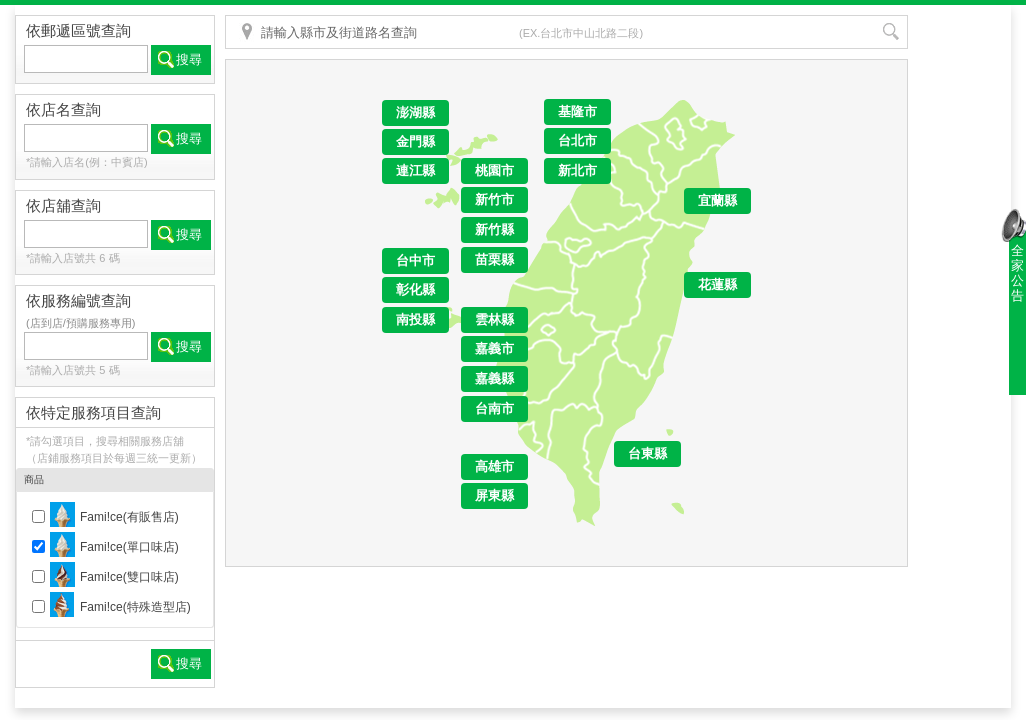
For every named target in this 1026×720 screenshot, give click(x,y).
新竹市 (494, 199)
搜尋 (189, 59)
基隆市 (577, 111)
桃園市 (494, 170)
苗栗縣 (494, 259)
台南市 (494, 408)
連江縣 (415, 170)
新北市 (577, 170)
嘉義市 (494, 348)
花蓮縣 (717, 284)
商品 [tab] (113, 481)
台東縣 (647, 453)
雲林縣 (494, 319)
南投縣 (415, 319)
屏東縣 (494, 495)
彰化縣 (415, 289)
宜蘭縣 (717, 200)
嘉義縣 (494, 378)
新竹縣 (494, 229)
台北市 (577, 140)
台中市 (415, 260)
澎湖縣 (415, 112)
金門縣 (415, 141)
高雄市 (494, 466)
